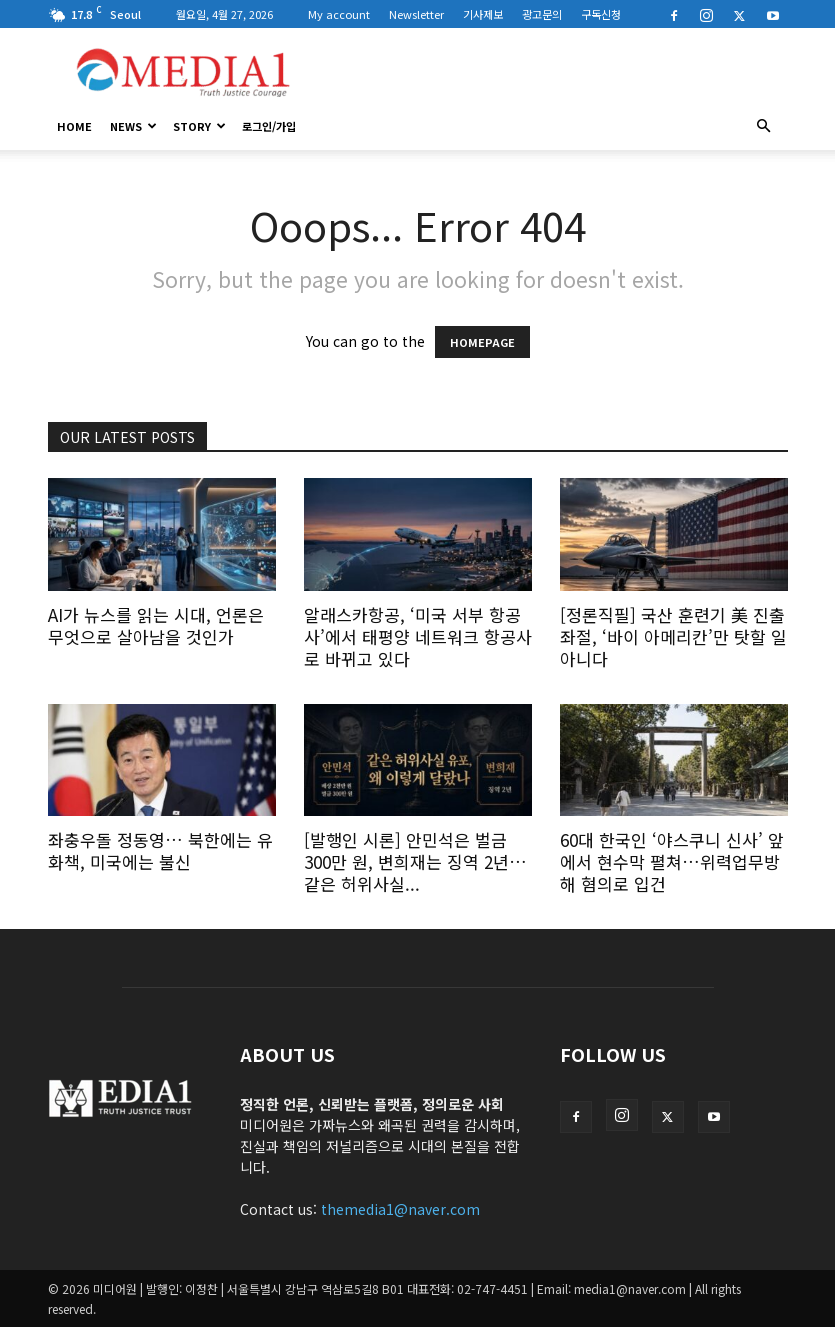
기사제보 (483, 14)
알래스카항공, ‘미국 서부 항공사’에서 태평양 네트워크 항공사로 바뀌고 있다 (418, 636)
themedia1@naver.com (400, 1209)
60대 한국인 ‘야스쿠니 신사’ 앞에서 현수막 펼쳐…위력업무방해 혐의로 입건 (672, 861)
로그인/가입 (269, 126)
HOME (74, 126)
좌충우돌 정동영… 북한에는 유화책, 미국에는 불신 (160, 850)
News (133, 126)
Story (199, 126)
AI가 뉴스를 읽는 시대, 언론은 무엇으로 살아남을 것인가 (156, 625)
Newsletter (416, 14)
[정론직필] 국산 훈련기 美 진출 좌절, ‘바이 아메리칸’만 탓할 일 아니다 (673, 636)
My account (339, 14)
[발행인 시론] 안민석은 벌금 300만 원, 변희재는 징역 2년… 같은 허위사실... (415, 861)
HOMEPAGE (482, 342)
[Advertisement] (553, 72)
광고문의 (542, 14)
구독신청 (601, 14)
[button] (764, 126)
